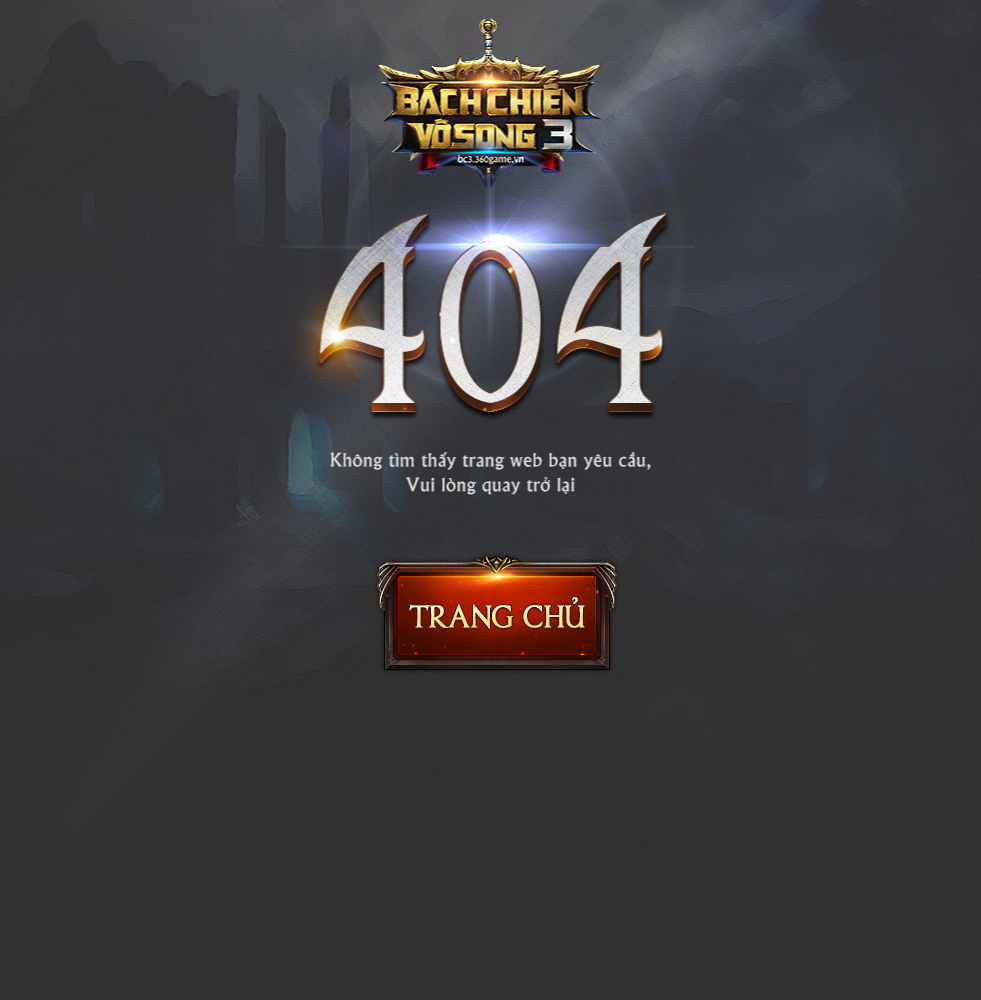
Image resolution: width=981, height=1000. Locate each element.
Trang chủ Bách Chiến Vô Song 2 (497, 613)
